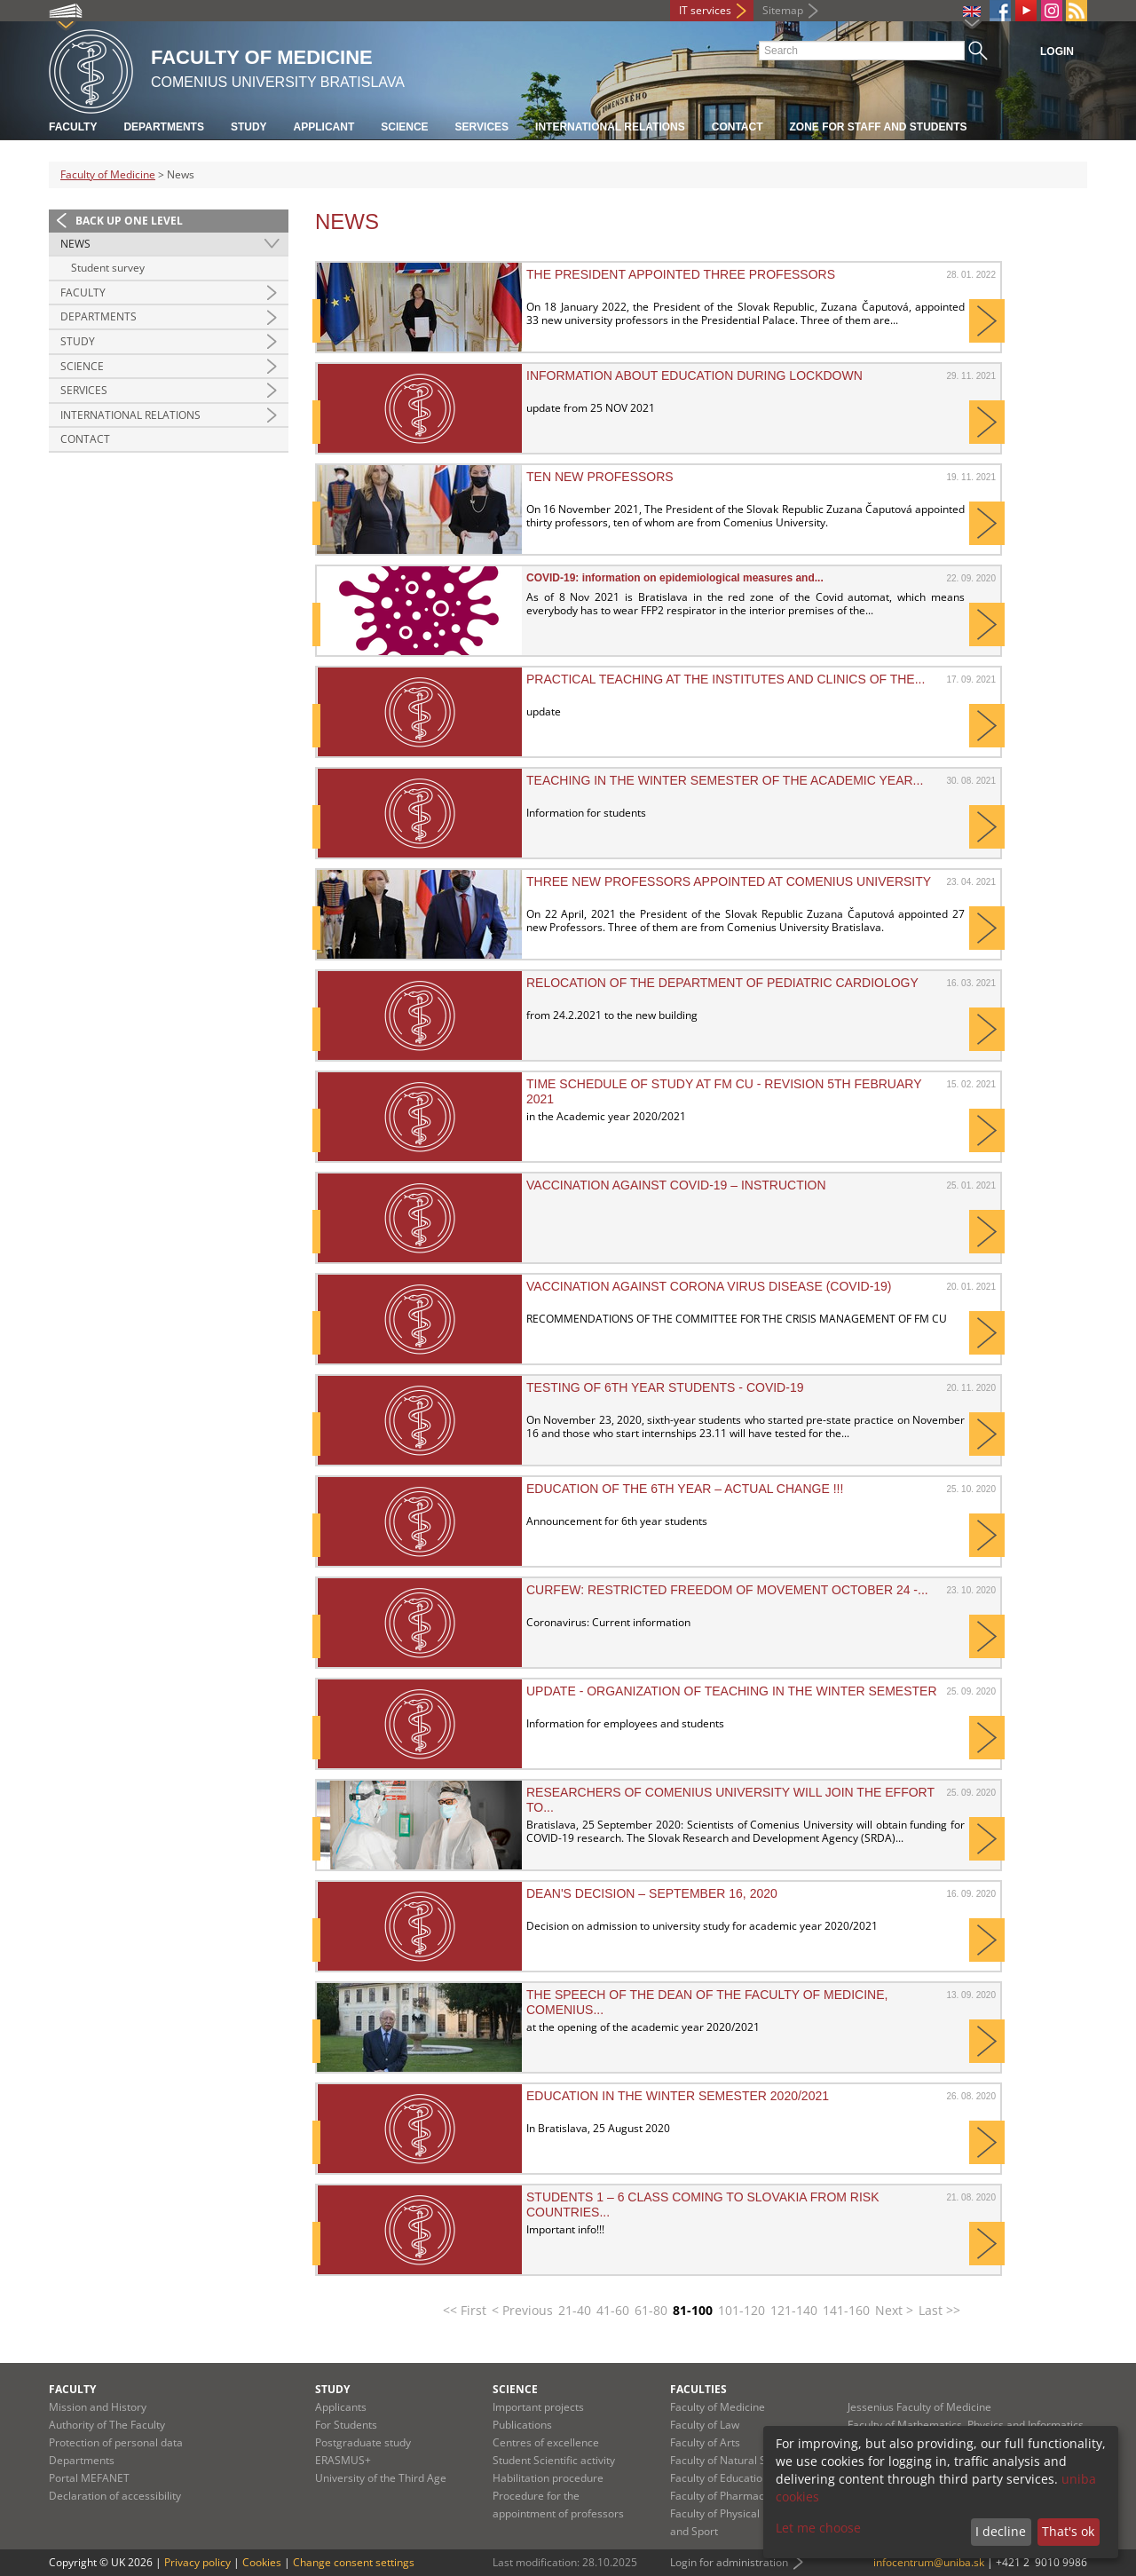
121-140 (793, 2310)
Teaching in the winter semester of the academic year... (724, 780)
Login (1057, 51)
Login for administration (729, 2562)
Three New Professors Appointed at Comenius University (728, 881)
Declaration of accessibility (115, 2495)
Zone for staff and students (878, 127)
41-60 (612, 2310)
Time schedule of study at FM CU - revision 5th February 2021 (723, 1091)
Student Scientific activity (554, 2460)
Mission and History (97, 2406)
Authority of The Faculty (107, 2424)
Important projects (538, 2406)
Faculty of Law (704, 2424)
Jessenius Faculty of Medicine (919, 2406)
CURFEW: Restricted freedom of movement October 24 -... (727, 1590)
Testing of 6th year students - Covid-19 (664, 1387)
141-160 (846, 2310)
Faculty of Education (719, 2477)
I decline (1000, 2531)
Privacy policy (197, 2562)
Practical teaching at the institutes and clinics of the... (725, 679)
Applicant (324, 127)
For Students (346, 2424)
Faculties (698, 2389)
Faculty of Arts (705, 2442)
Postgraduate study (363, 2442)
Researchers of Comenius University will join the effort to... (730, 1799)
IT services (705, 10)
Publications (522, 2424)
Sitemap (782, 10)
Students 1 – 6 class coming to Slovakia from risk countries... (703, 2204)
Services (482, 127)
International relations (610, 127)
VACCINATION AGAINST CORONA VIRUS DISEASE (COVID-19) (709, 1286)
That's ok (1068, 2531)
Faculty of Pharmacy (719, 2495)
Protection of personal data (116, 2442)
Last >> (939, 2310)
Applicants (341, 2406)
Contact (737, 127)
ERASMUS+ (343, 2460)
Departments (163, 127)
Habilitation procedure (548, 2477)
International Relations (130, 415)
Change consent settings (353, 2562)
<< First (464, 2310)
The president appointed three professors (680, 274)
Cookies (261, 2562)
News (75, 243)
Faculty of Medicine (107, 174)
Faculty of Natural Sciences (736, 2460)
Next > (894, 2310)
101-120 (741, 2310)
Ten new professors (600, 477)
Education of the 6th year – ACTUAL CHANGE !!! (684, 1489)
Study (249, 127)
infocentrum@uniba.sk (928, 2562)
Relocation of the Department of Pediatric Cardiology (722, 983)
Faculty (73, 127)
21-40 (574, 2310)
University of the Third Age (380, 2477)
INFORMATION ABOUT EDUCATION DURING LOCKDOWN (694, 375)
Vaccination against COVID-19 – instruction (676, 1185)
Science (404, 127)
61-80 (651, 2310)
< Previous (522, 2310)
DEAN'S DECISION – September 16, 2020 (651, 1893)
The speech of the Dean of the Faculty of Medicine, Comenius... (707, 2001)
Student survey (108, 267)
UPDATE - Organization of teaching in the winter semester (731, 1691)
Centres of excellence (546, 2442)
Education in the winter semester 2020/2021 (677, 2096)
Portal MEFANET (89, 2477)
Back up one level (129, 220)
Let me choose (818, 2527)
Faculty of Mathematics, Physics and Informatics (966, 2424)
